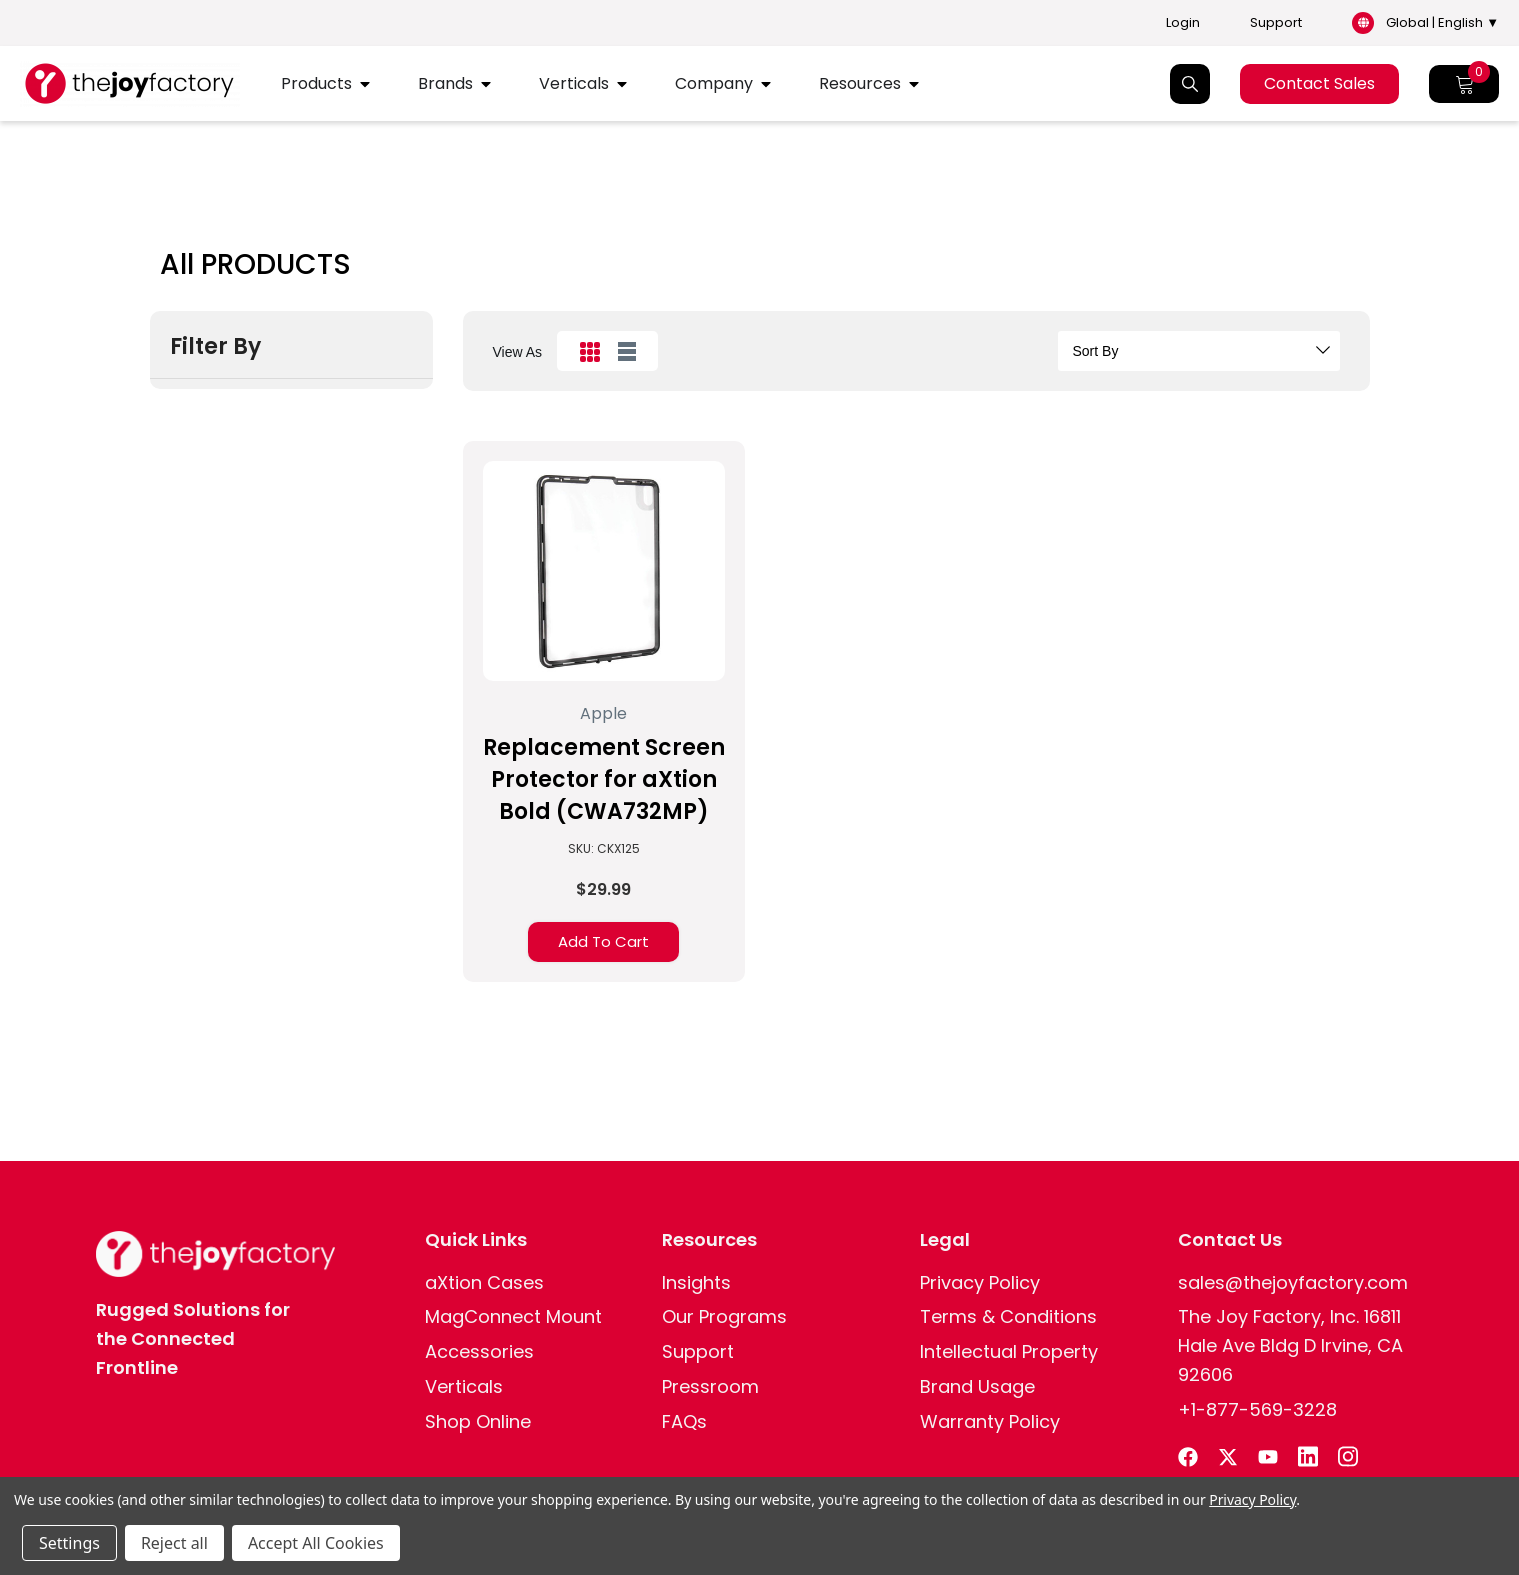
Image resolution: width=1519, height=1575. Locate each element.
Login (1183, 23)
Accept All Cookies (316, 1543)
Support (1276, 23)
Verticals (574, 83)
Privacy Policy (1252, 1499)
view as (518, 352)
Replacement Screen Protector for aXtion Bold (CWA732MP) (604, 779)
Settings (69, 1543)
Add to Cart (603, 941)
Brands (445, 83)
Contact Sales (1319, 83)
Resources (860, 83)
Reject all (174, 1543)
